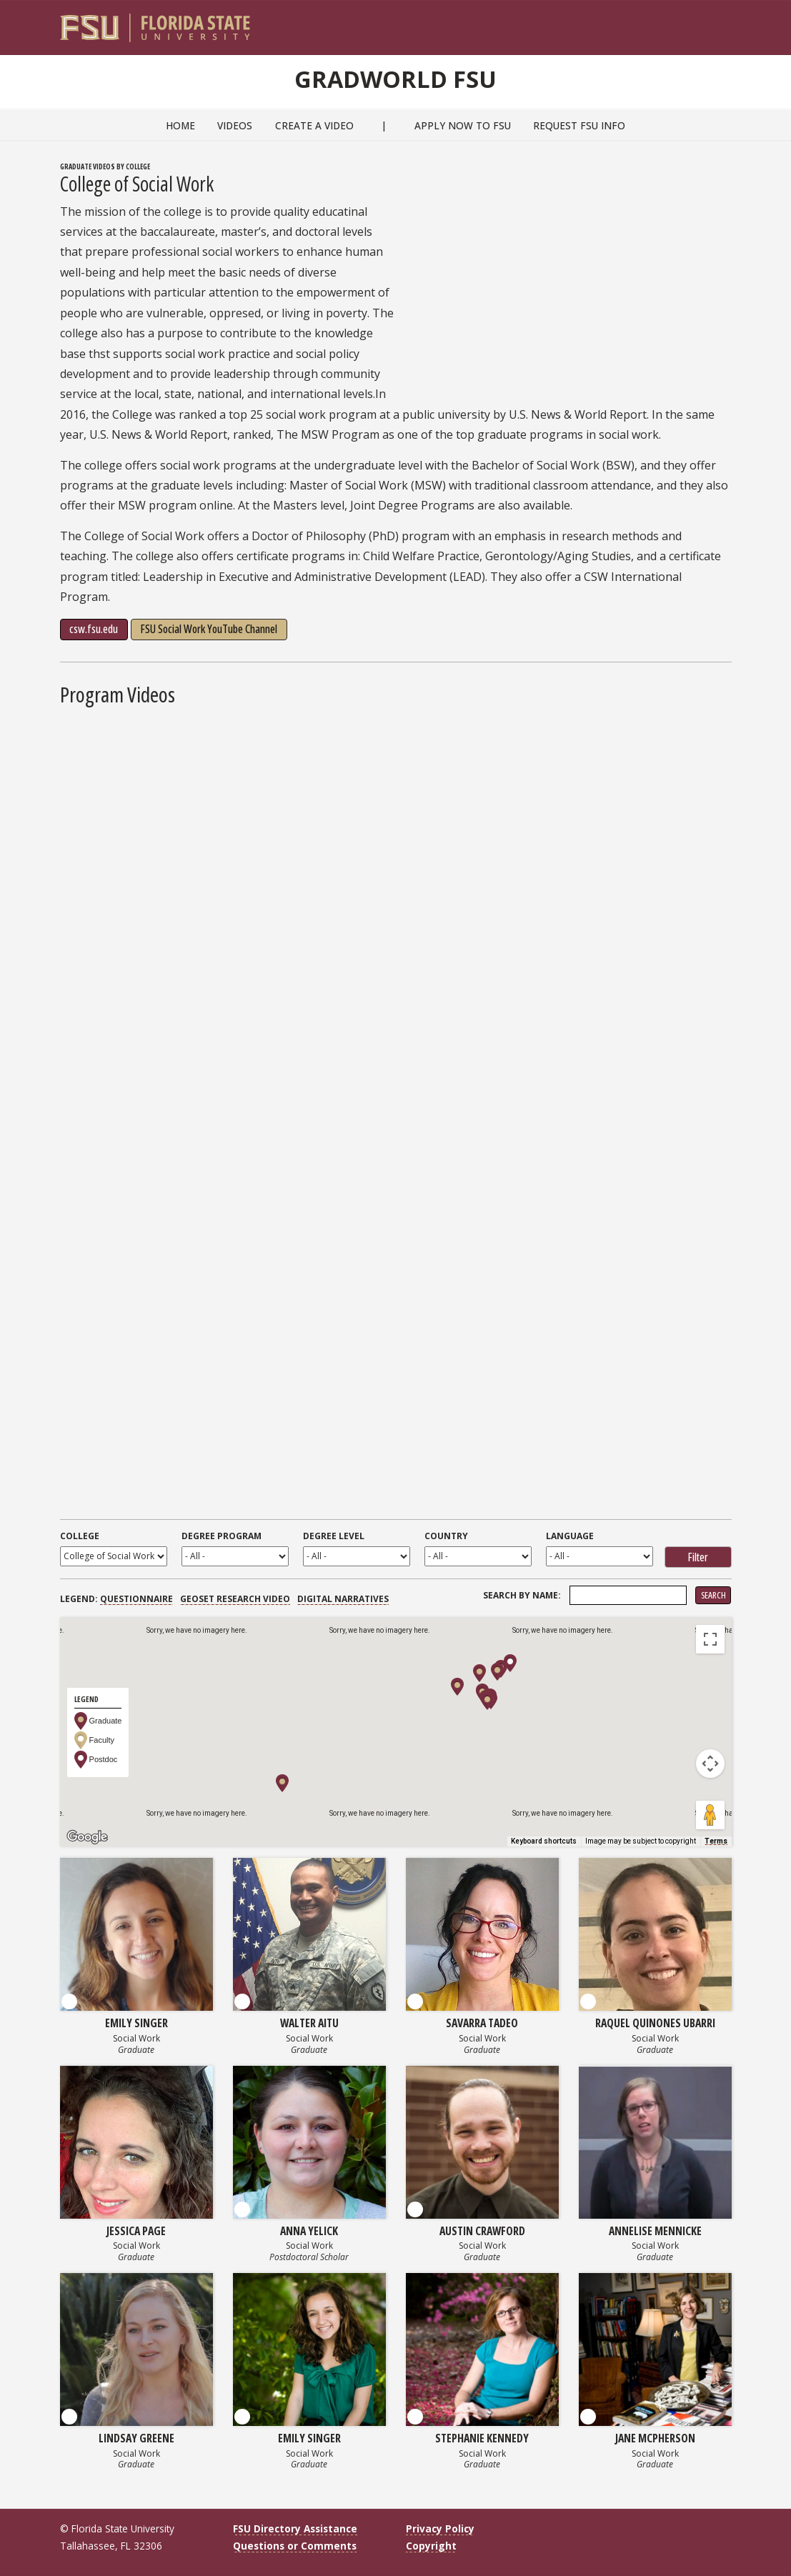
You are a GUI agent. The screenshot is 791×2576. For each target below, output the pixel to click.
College (79, 1536)
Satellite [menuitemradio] (152, 1639)
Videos (234, 125)
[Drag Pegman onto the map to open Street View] (710, 1815)
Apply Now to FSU (462, 125)
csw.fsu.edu (93, 629)
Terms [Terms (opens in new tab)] (716, 1841)
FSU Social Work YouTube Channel (209, 629)
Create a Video (314, 125)
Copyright (431, 2545)
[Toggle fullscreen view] (710, 1639)
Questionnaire (136, 1599)
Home (180, 125)
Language (570, 1536)
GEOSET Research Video (235, 1599)
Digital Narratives (343, 1599)
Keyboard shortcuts (544, 1841)
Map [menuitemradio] (91, 1639)
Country (446, 1536)
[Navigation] (730, 22)
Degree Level (333, 1536)
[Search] (710, 22)
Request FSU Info (579, 125)
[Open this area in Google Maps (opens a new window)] (87, 1837)
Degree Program (221, 1536)
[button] (282, 1783)
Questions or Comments (295, 2545)
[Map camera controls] (710, 1763)
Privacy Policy (440, 2528)
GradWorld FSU (396, 77)
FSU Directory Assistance (295, 2528)
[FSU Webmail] (691, 22)
